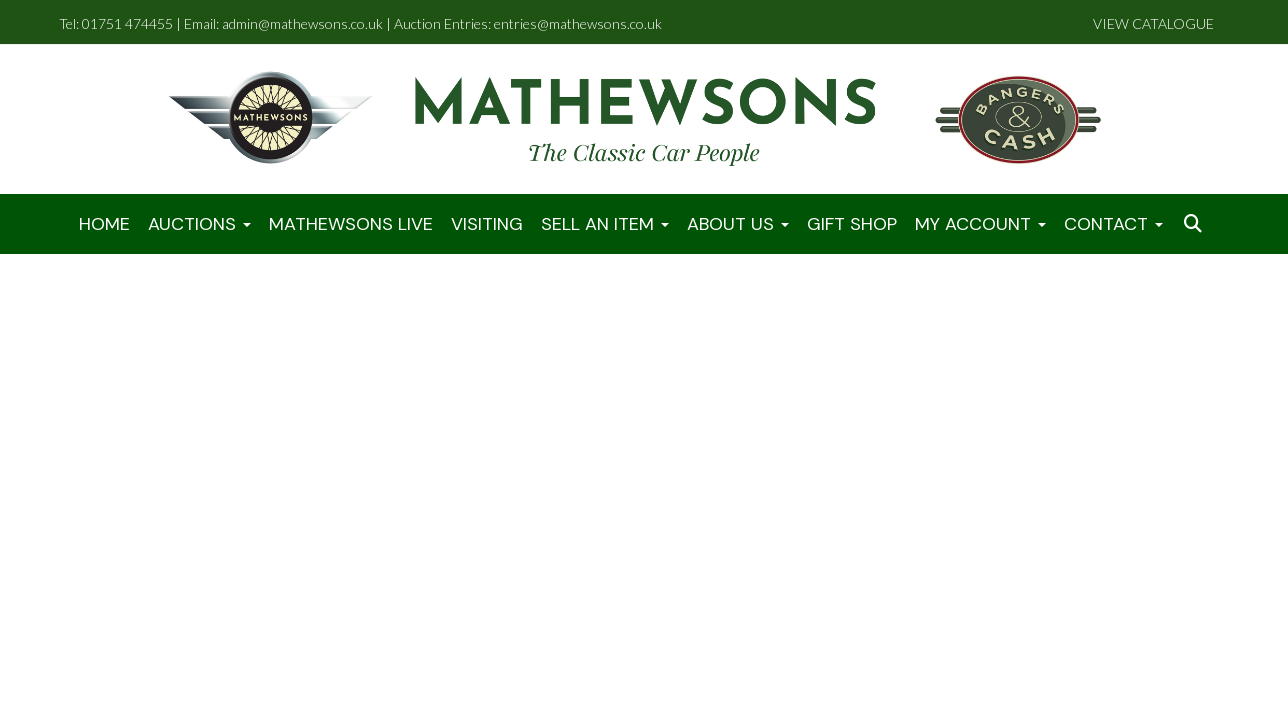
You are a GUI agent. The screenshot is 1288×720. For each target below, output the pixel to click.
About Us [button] (738, 224)
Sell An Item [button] (605, 224)
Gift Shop (852, 224)
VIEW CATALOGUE (1153, 23)
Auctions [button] (199, 224)
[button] (1195, 224)
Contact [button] (1113, 224)
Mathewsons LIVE (351, 224)
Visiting (487, 224)
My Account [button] (980, 224)
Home (104, 224)
